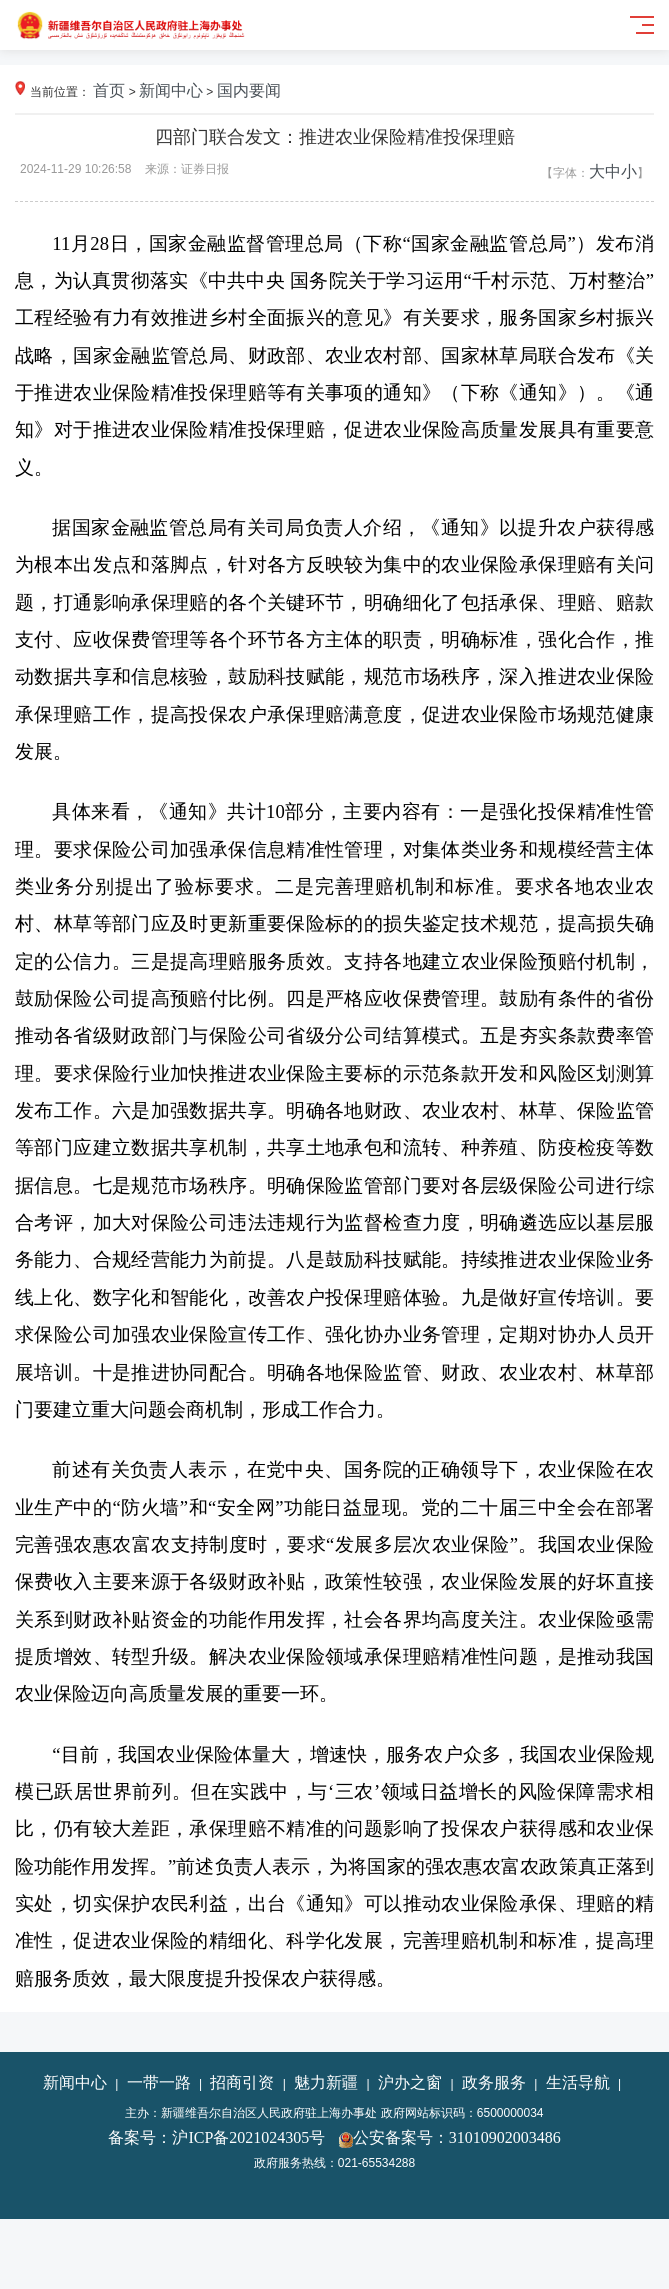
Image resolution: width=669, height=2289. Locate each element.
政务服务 (494, 2082)
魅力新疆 (326, 2082)
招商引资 (242, 2082)
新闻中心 (171, 90)
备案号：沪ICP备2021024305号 (216, 2137)
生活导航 (578, 2082)
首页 (109, 90)
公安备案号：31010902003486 (457, 2137)
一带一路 (159, 2082)
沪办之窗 (410, 2082)
